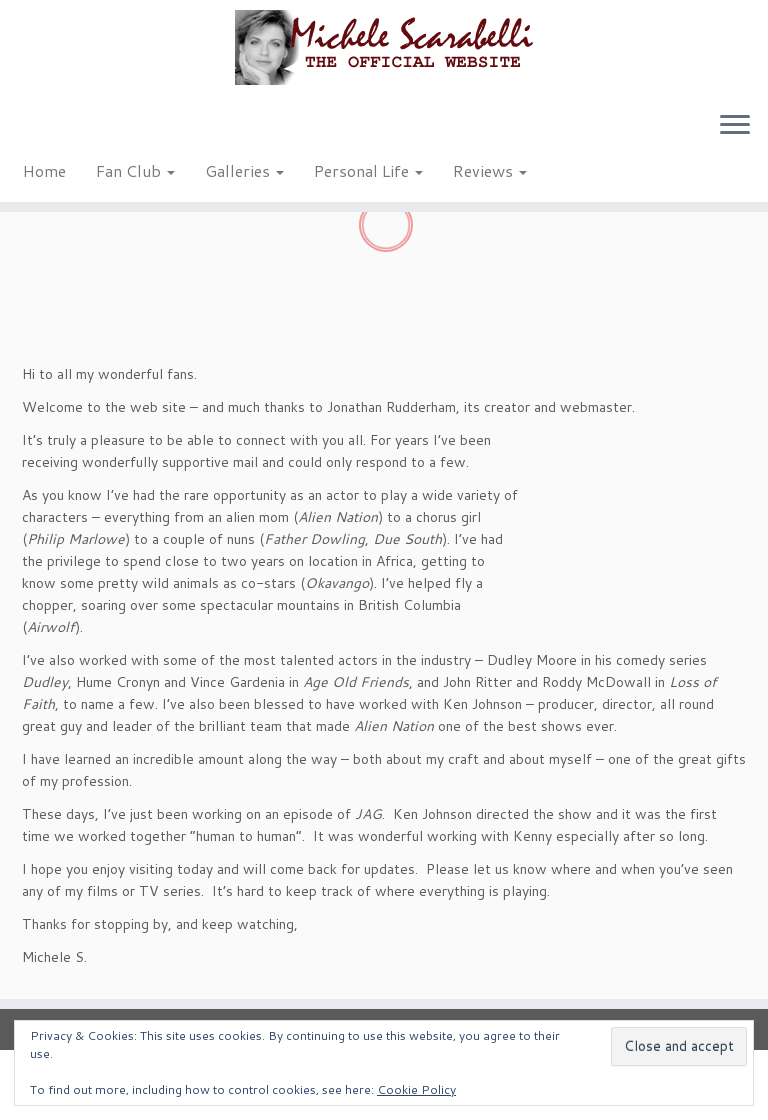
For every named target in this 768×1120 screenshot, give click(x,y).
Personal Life (368, 170)
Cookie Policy (416, 1089)
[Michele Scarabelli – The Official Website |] (384, 47)
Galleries (244, 170)
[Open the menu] (735, 126)
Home (44, 170)
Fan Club (135, 170)
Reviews (490, 170)
